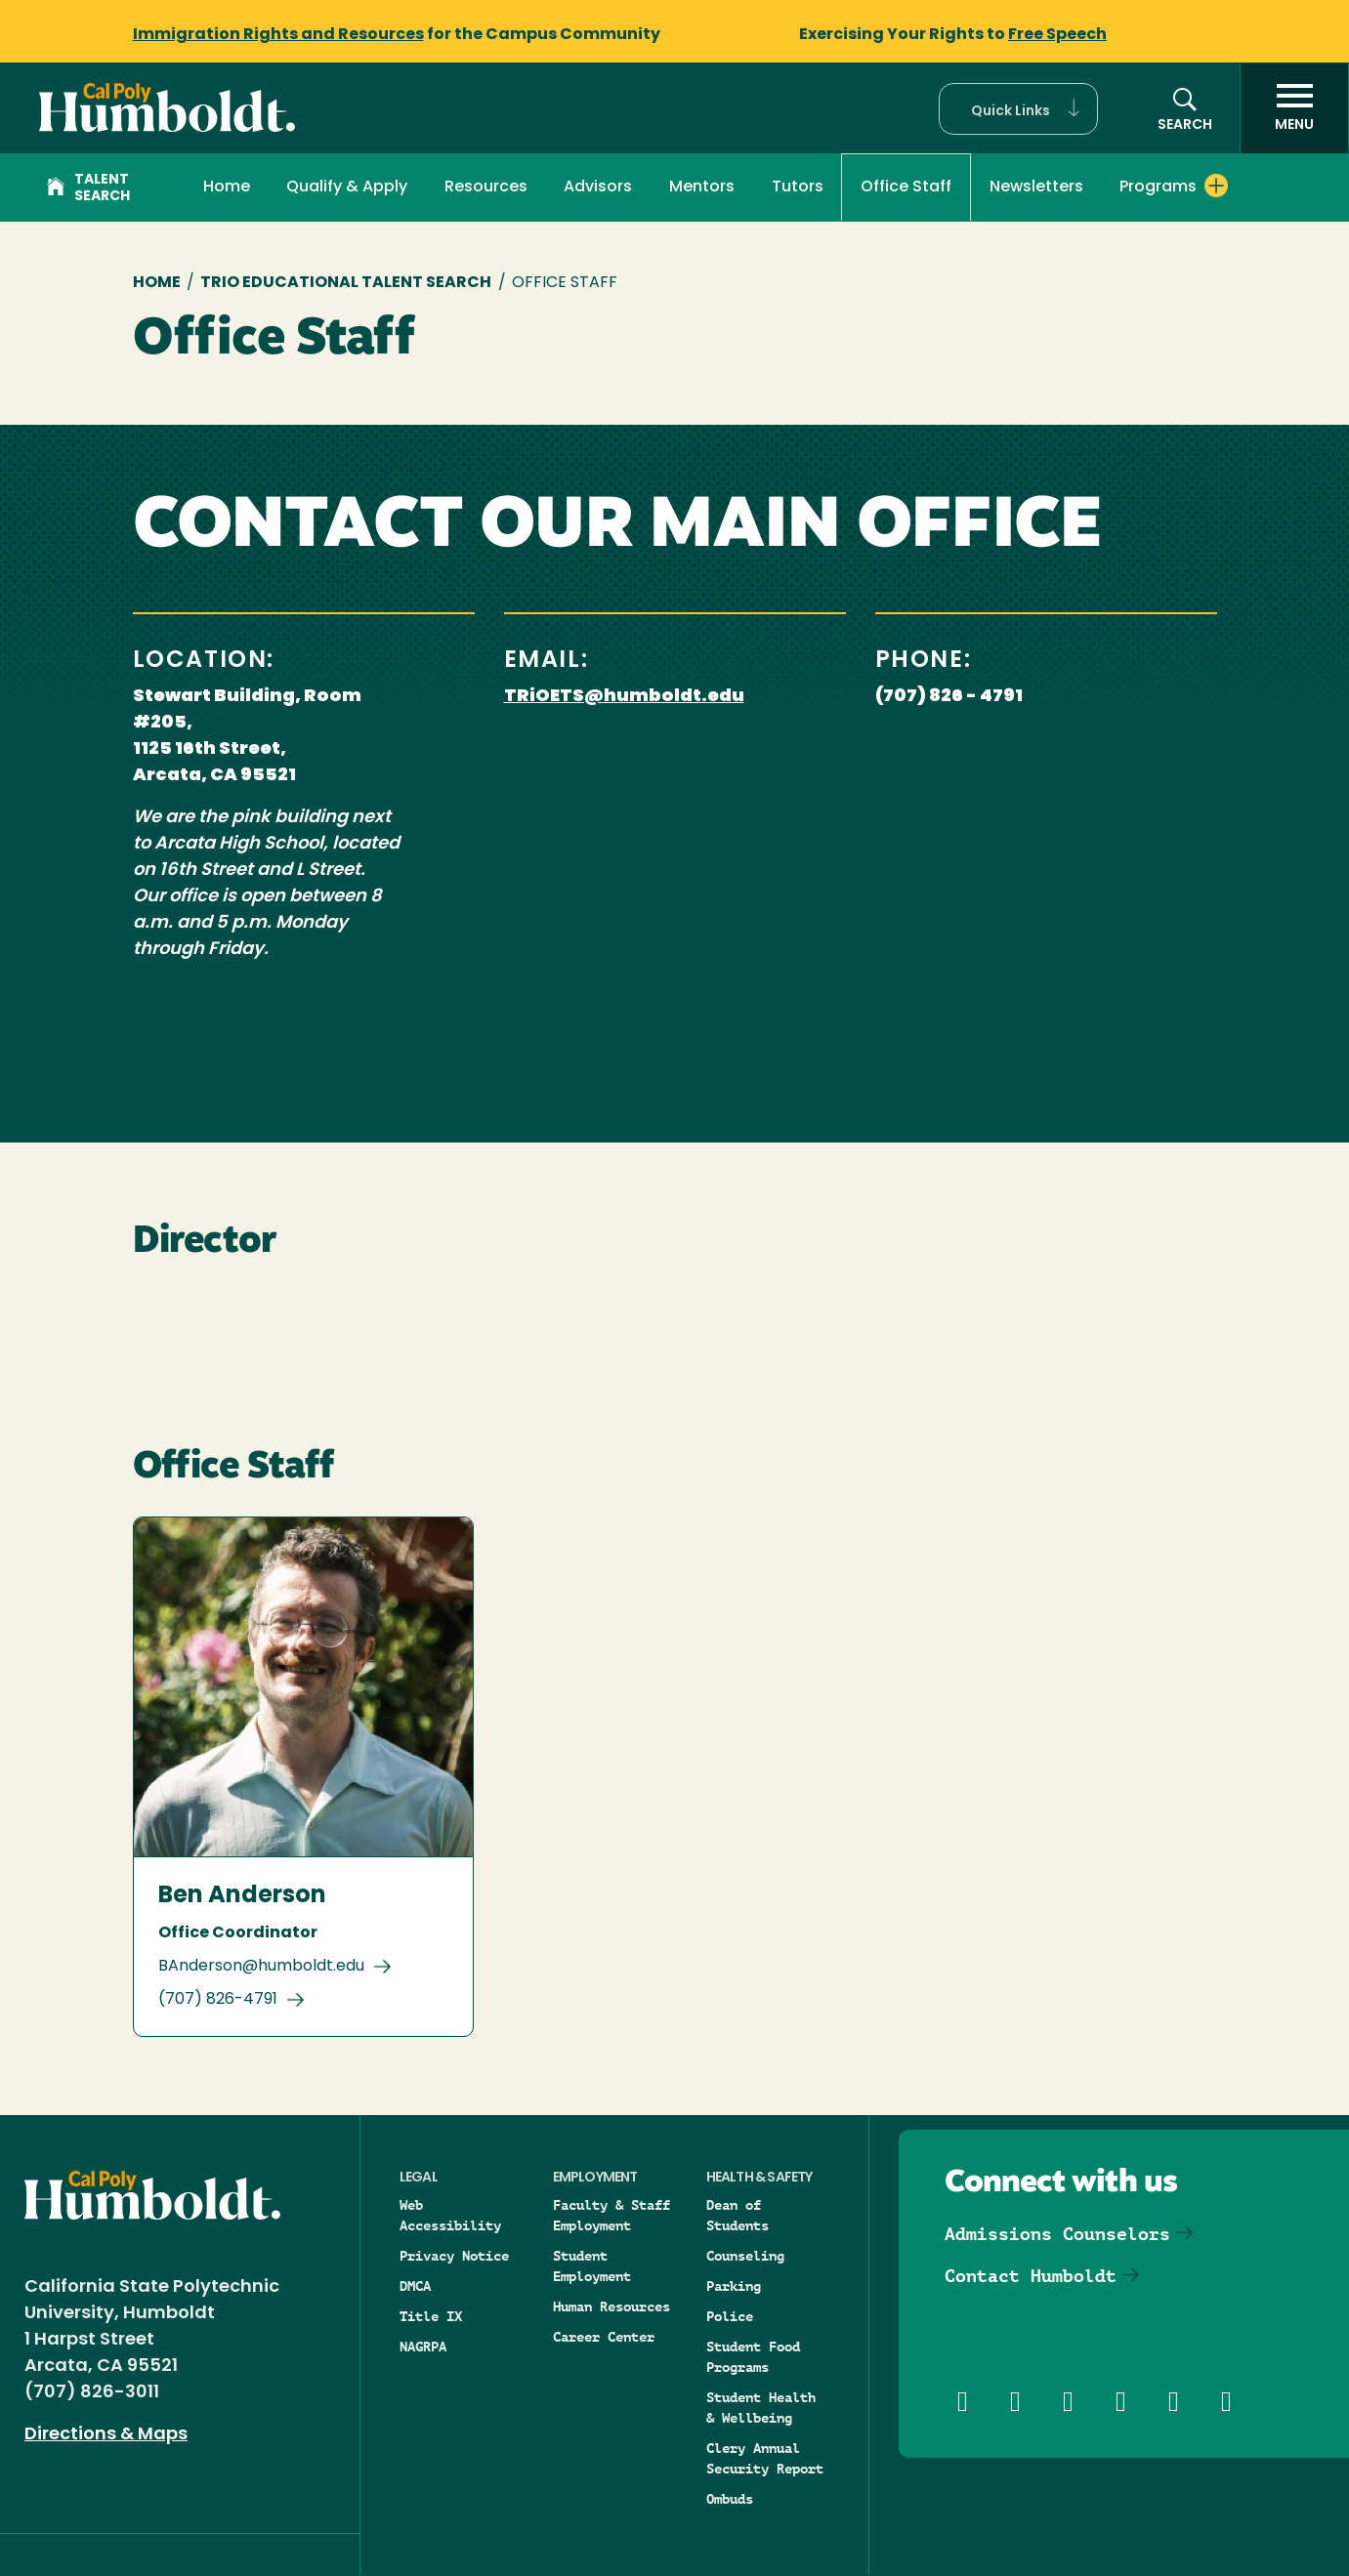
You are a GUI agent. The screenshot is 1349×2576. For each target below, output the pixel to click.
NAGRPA (423, 2346)
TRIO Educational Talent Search (345, 283)
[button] (1018, 109)
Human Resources (611, 2306)
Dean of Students (737, 2215)
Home (226, 187)
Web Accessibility (450, 2215)
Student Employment (592, 2266)
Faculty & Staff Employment (611, 2215)
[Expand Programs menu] (1216, 185)
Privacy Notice (454, 2256)
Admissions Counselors (1057, 2233)
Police (729, 2316)
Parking (733, 2286)
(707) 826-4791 (217, 2000)
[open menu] (1294, 108)
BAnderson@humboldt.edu (261, 1966)
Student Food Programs (753, 2357)
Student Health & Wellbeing (761, 2407)
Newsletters (1036, 187)
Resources (485, 187)
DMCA (415, 2286)
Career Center (603, 2337)
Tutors (797, 187)
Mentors (702, 187)
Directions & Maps (106, 2435)
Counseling (745, 2256)
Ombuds (729, 2499)
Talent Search (88, 188)
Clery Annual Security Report (764, 2458)
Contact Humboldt (1031, 2275)
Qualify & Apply (346, 187)
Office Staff (906, 187)
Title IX (431, 2316)
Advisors (598, 187)
